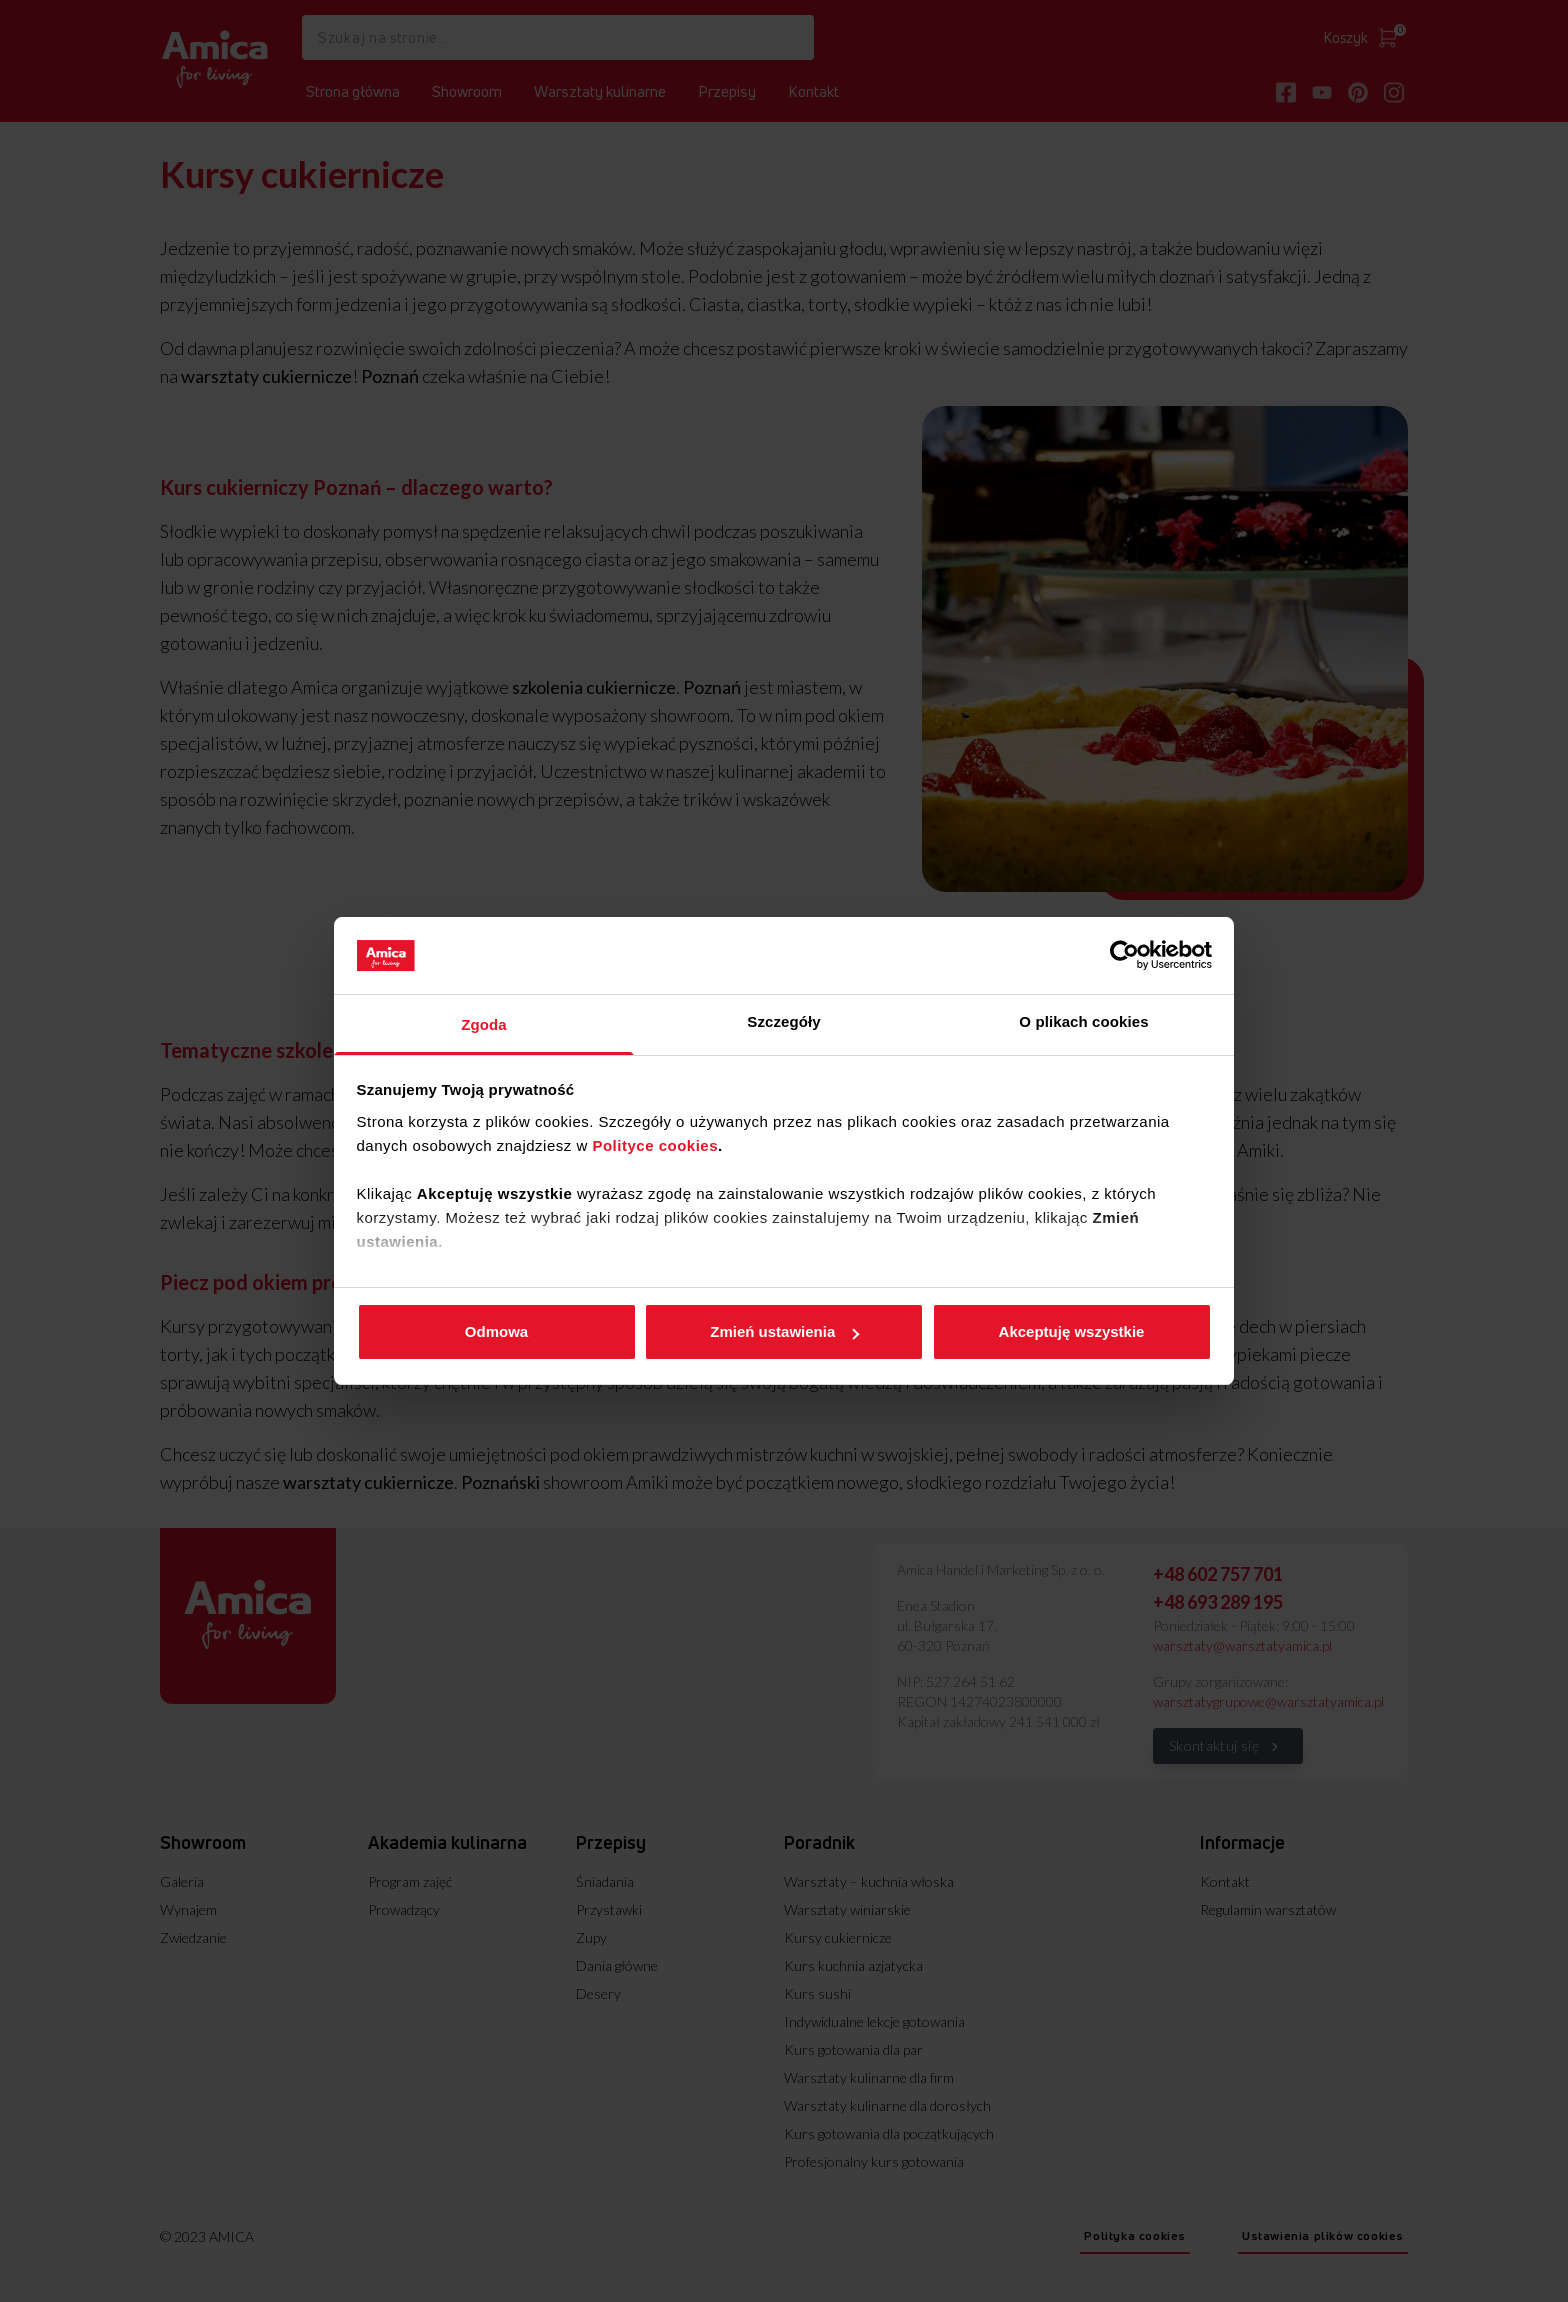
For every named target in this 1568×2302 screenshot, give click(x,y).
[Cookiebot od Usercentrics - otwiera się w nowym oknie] (1124, 955)
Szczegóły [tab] (783, 1021)
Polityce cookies (655, 1145)
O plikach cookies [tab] (1083, 1021)
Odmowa (496, 1331)
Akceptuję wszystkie (1072, 1331)
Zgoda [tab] (484, 1024)
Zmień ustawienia (784, 1331)
